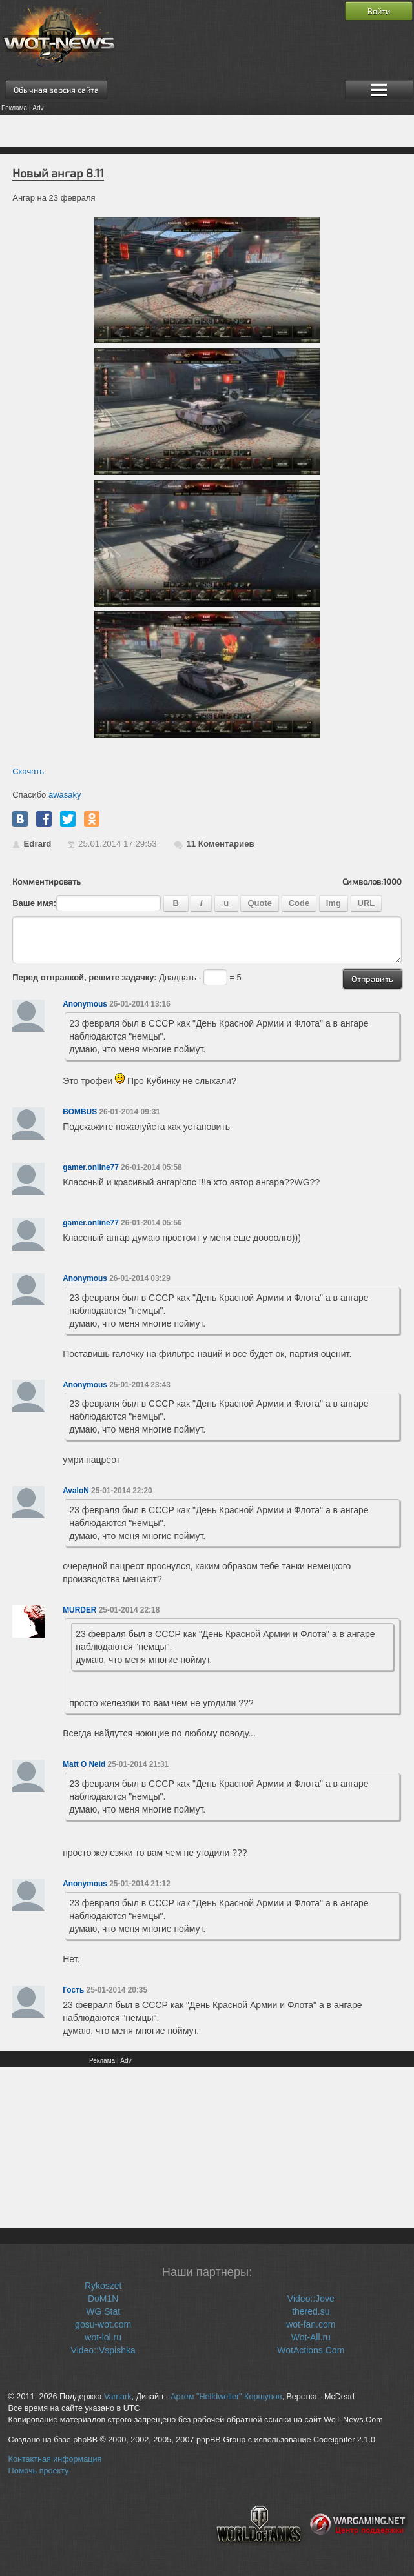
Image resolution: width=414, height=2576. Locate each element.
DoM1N (103, 2298)
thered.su (310, 2311)
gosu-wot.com (103, 2324)
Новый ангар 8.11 (58, 173)
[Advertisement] (207, 131)
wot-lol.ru (103, 2337)
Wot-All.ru (311, 2337)
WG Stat (103, 2311)
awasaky (64, 795)
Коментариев (220, 844)
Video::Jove (311, 2298)
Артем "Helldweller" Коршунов (226, 2396)
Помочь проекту (38, 2470)
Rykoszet (103, 2285)
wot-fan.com (310, 2324)
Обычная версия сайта (56, 90)
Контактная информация (55, 2459)
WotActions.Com (310, 2350)
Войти (378, 11)
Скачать (28, 771)
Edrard (38, 844)
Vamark (117, 2396)
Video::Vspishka (103, 2350)
